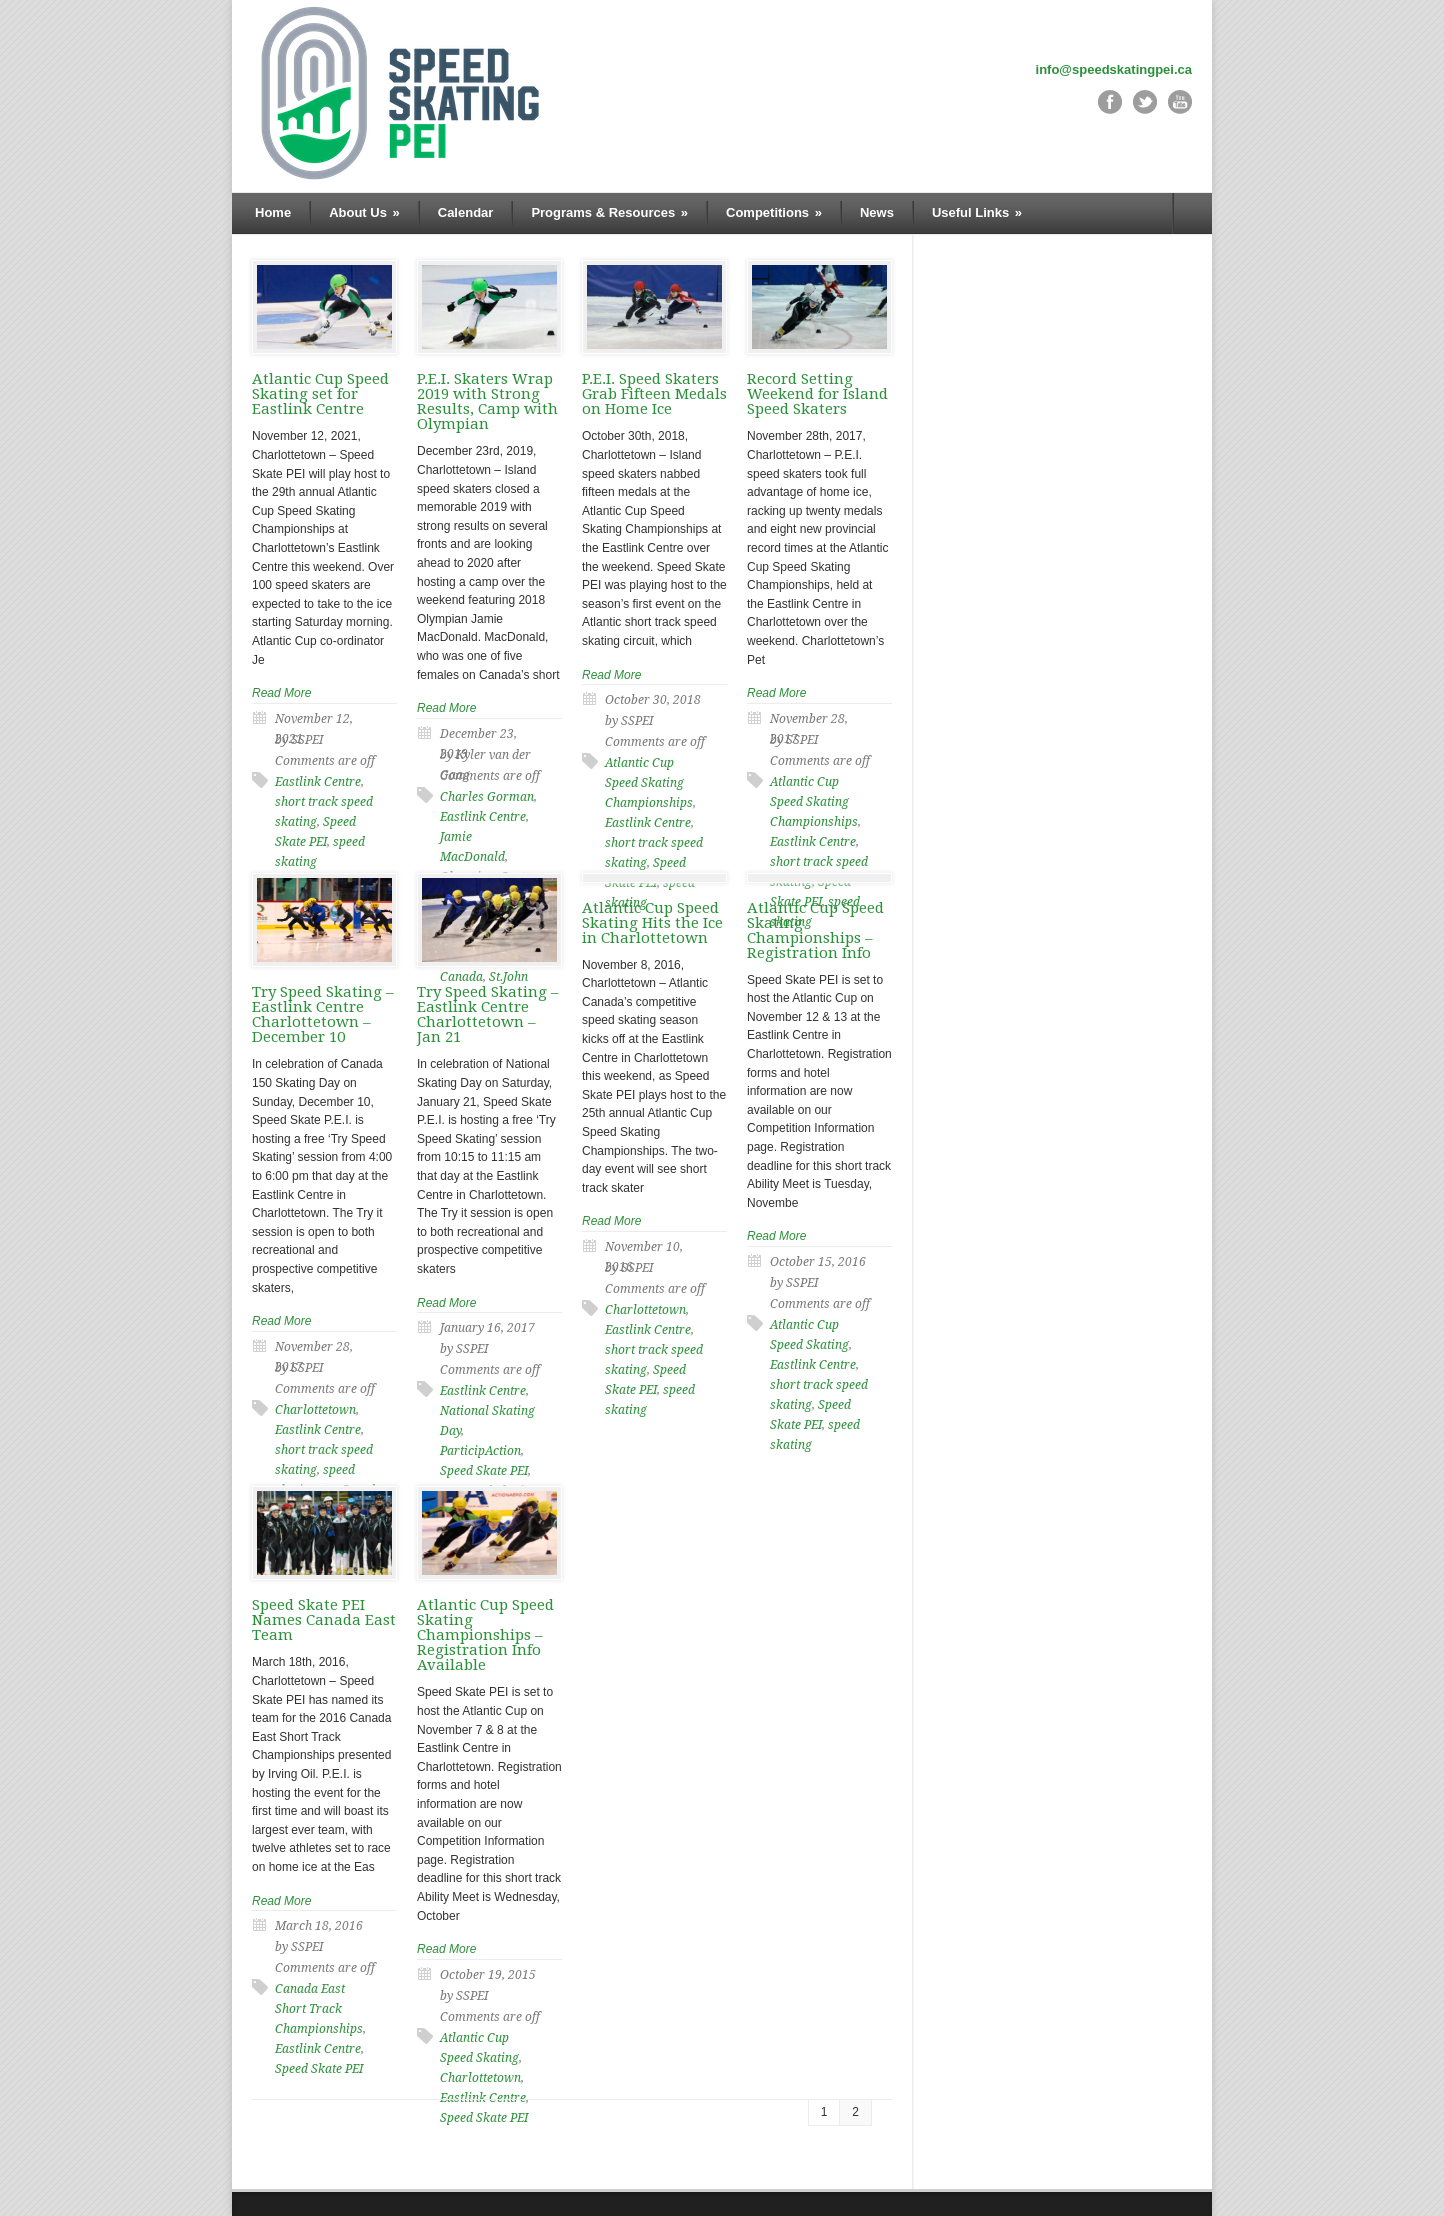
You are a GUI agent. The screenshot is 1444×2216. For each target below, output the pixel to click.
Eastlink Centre (318, 782)
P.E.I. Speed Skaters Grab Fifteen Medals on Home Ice (654, 394)
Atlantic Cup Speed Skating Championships (649, 783)
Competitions (774, 212)
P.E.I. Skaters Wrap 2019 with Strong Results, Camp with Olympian (487, 401)
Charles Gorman (487, 797)
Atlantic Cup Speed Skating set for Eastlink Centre (320, 394)
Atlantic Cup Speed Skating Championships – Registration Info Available (485, 1635)
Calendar (466, 212)
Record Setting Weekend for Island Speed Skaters (817, 394)
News (877, 212)
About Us (364, 212)
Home (273, 212)
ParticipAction (480, 1451)
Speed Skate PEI (319, 2069)
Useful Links (977, 212)
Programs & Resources (609, 212)
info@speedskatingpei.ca (1114, 69)
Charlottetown (315, 1410)
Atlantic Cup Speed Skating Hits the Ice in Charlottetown (652, 923)
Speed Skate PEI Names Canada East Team (324, 1620)
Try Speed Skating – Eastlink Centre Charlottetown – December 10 (323, 1014)
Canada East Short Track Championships (319, 2009)
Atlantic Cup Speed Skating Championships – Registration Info (815, 930)
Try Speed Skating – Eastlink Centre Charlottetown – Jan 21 (488, 1014)
